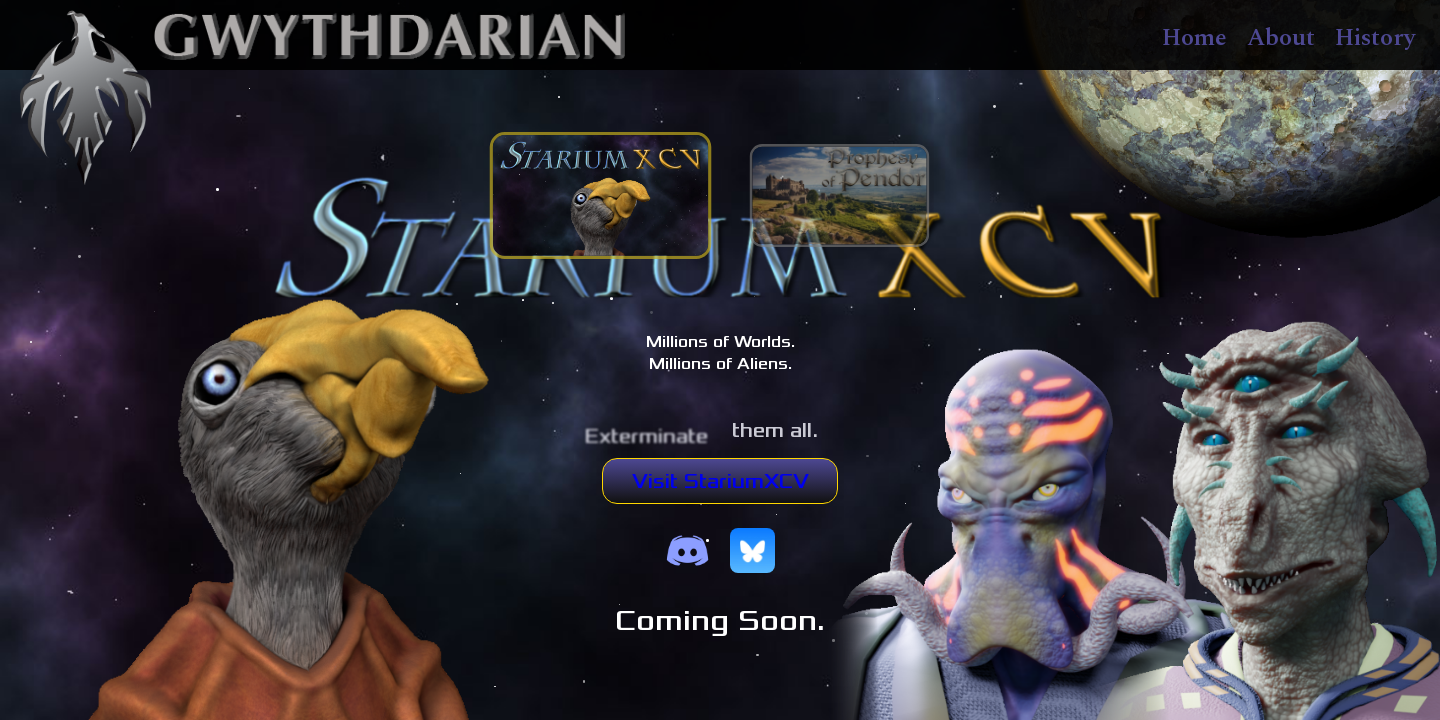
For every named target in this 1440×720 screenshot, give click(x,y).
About (1281, 38)
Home (1194, 38)
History (1375, 38)
